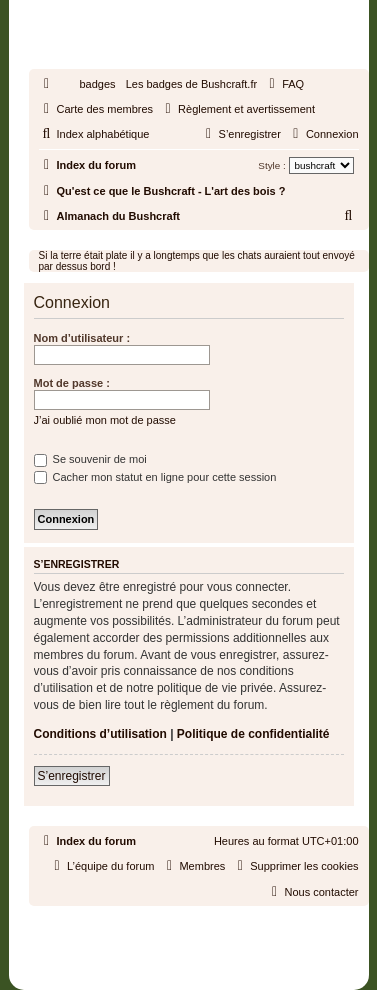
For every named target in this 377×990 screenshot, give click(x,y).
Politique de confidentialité (253, 734)
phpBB (143, 924)
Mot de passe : (72, 383)
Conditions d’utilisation (100, 734)
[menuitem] (284, 84)
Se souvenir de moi (90, 459)
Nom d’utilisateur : (82, 338)
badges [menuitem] (98, 84)
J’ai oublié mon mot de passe (105, 420)
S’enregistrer (72, 776)
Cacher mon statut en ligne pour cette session (155, 477)
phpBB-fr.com (214, 942)
